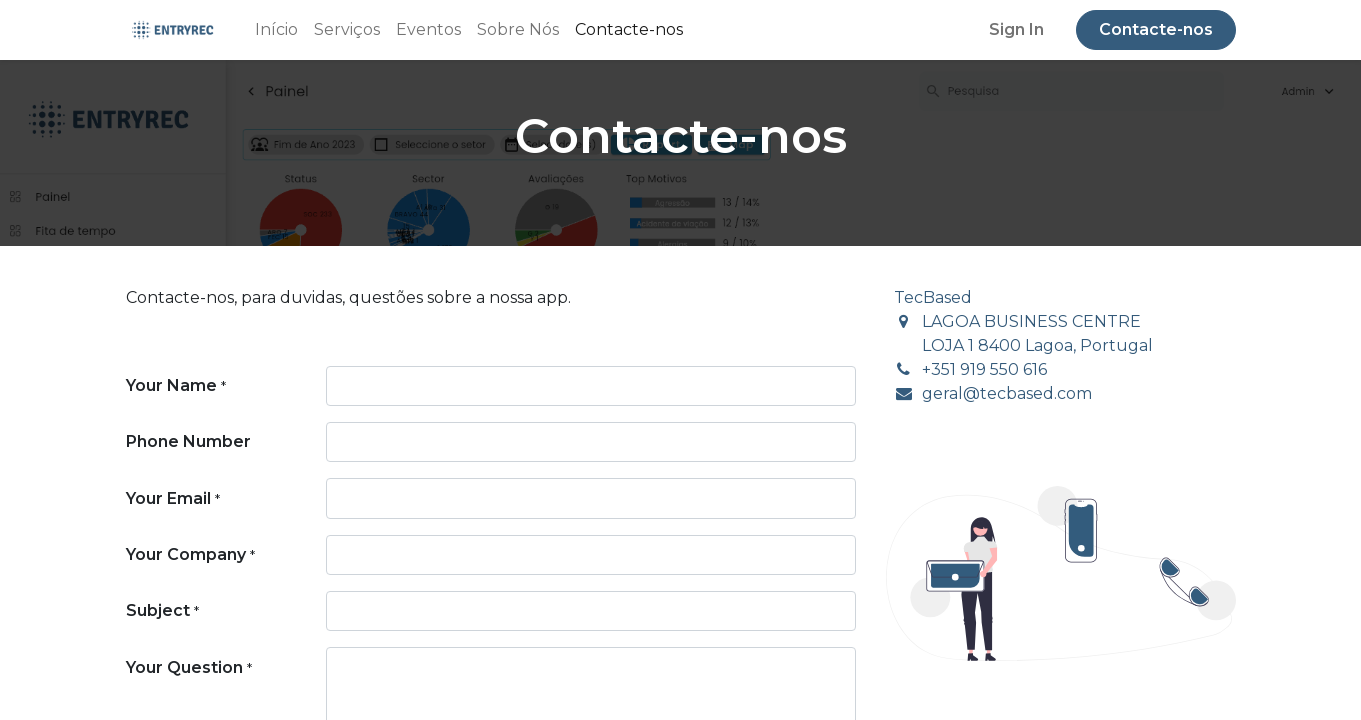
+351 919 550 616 (984, 369)
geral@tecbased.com (1007, 393)
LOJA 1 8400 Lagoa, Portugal (1037, 345)
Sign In (1016, 29)
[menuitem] (276, 30)
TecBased (933, 297)
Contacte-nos (1156, 29)
